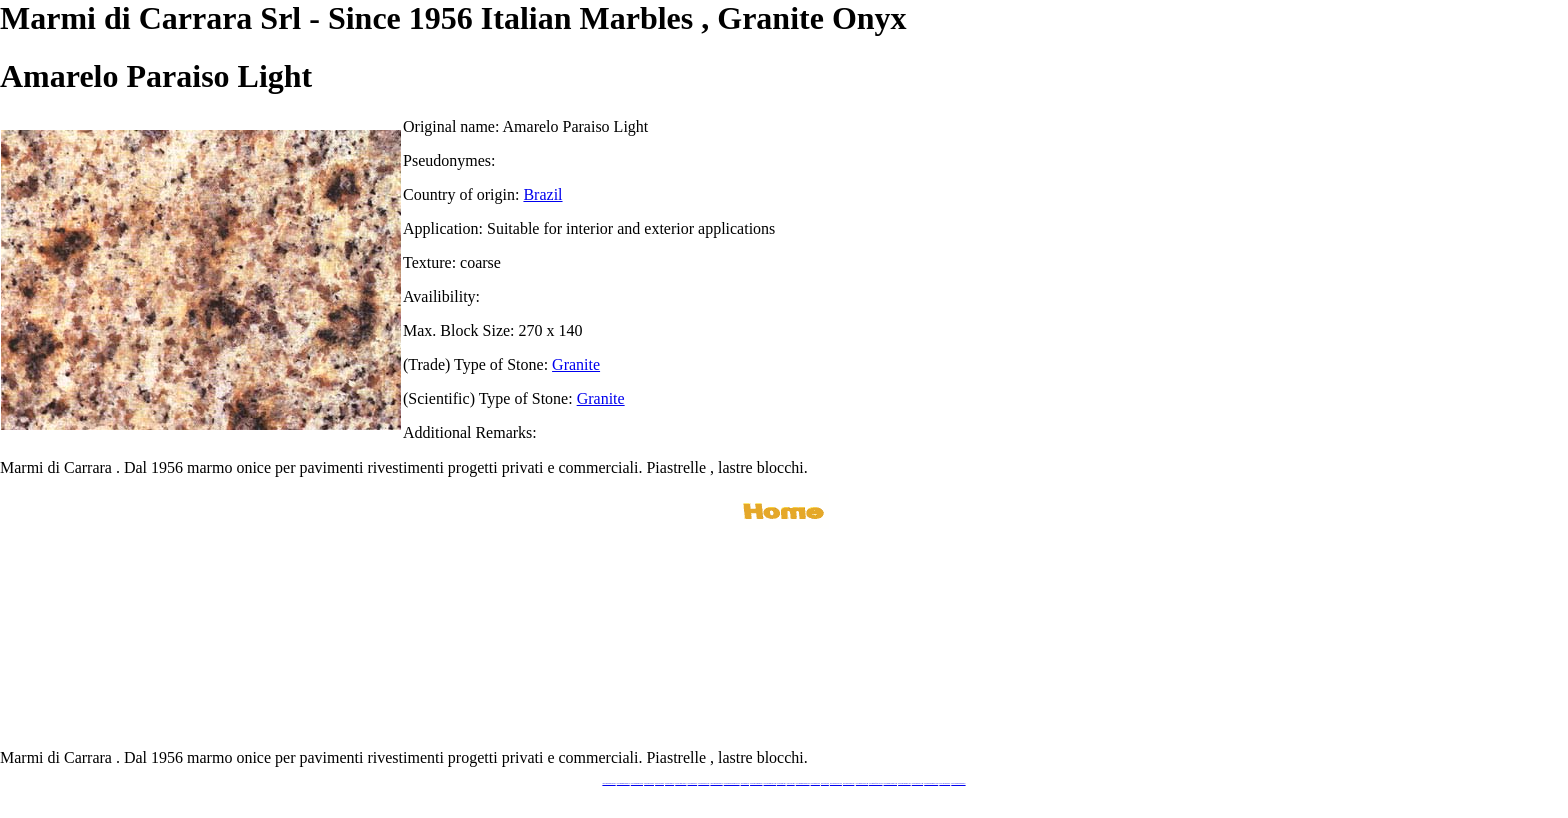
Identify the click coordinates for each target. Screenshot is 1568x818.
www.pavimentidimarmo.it (958, 783)
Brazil (542, 194)
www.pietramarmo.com (904, 783)
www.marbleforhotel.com (876, 783)
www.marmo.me (781, 783)
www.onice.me (791, 783)
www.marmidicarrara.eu (623, 783)
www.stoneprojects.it (680, 783)
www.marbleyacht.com (862, 783)
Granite (576, 364)
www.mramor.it (745, 783)
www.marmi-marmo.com (890, 783)
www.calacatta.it (659, 783)
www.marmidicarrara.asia (803, 783)
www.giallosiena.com (849, 783)
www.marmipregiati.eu (716, 783)
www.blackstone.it (649, 783)
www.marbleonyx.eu (703, 783)
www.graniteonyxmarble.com (732, 783)
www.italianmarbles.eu (637, 783)
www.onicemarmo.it (944, 783)
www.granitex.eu (669, 783)
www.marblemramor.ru (756, 783)
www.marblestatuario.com (931, 783)
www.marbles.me (815, 783)
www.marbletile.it (693, 783)
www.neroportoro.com (836, 783)
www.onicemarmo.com (770, 783)
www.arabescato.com (917, 783)
